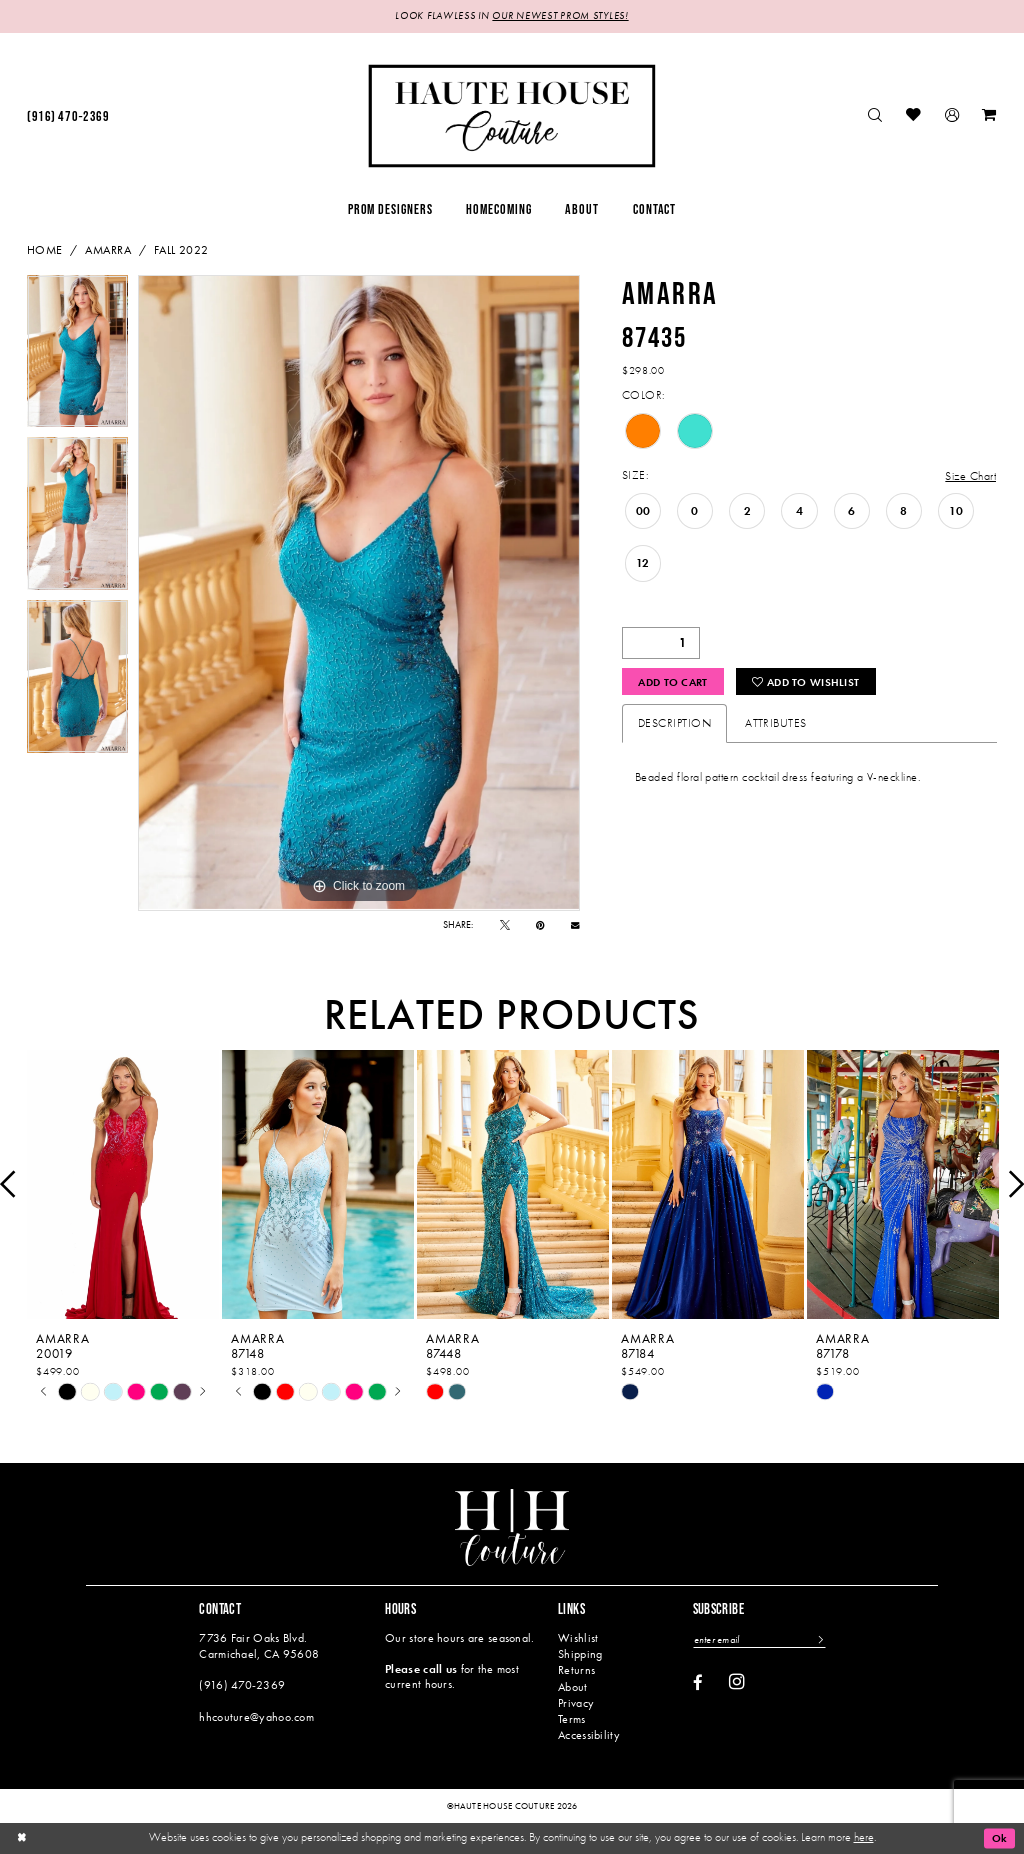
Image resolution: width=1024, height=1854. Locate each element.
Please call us (421, 1669)
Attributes (776, 724)
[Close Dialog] (22, 1838)
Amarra (108, 250)
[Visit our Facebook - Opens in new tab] (698, 1683)
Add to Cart (676, 682)
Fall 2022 (181, 250)
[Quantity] (661, 643)
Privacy (576, 1703)
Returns (576, 1671)
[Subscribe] (822, 1640)
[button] (952, 116)
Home (45, 250)
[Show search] (876, 116)
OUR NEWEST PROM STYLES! (560, 16)
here (864, 1837)
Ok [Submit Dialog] (998, 1838)
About (572, 1687)
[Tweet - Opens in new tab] (505, 925)
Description (674, 724)
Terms (571, 1719)
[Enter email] (760, 1640)
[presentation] (123, 1184)
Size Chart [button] (970, 476)
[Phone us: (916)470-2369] (68, 116)
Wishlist (578, 1638)
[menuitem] (68, 116)
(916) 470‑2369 (242, 1685)
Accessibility (589, 1735)
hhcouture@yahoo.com (256, 1717)
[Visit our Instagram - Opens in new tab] (737, 1682)
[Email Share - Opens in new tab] (575, 925)
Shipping (580, 1654)
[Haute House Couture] (511, 115)
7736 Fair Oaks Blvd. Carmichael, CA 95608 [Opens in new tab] (259, 1645)
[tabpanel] (77, 356)
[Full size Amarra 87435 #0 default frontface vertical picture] (359, 593)
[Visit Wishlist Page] (914, 116)
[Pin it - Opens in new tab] (540, 925)
